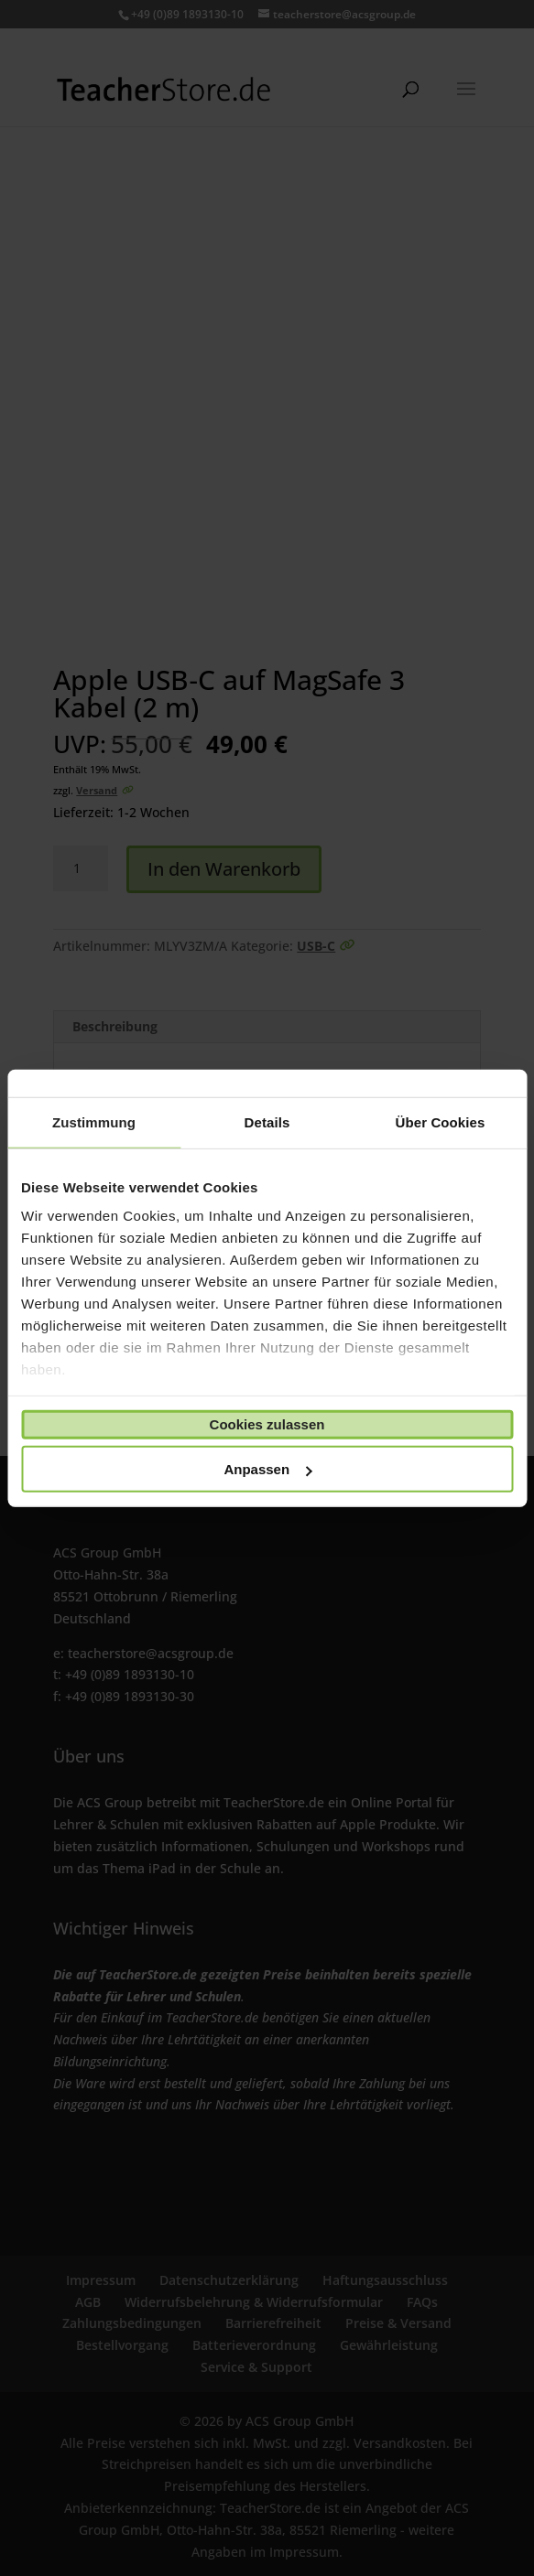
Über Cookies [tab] (440, 1121)
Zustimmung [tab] (94, 1121)
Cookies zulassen (267, 1424)
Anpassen (267, 1469)
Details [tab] (267, 1121)
